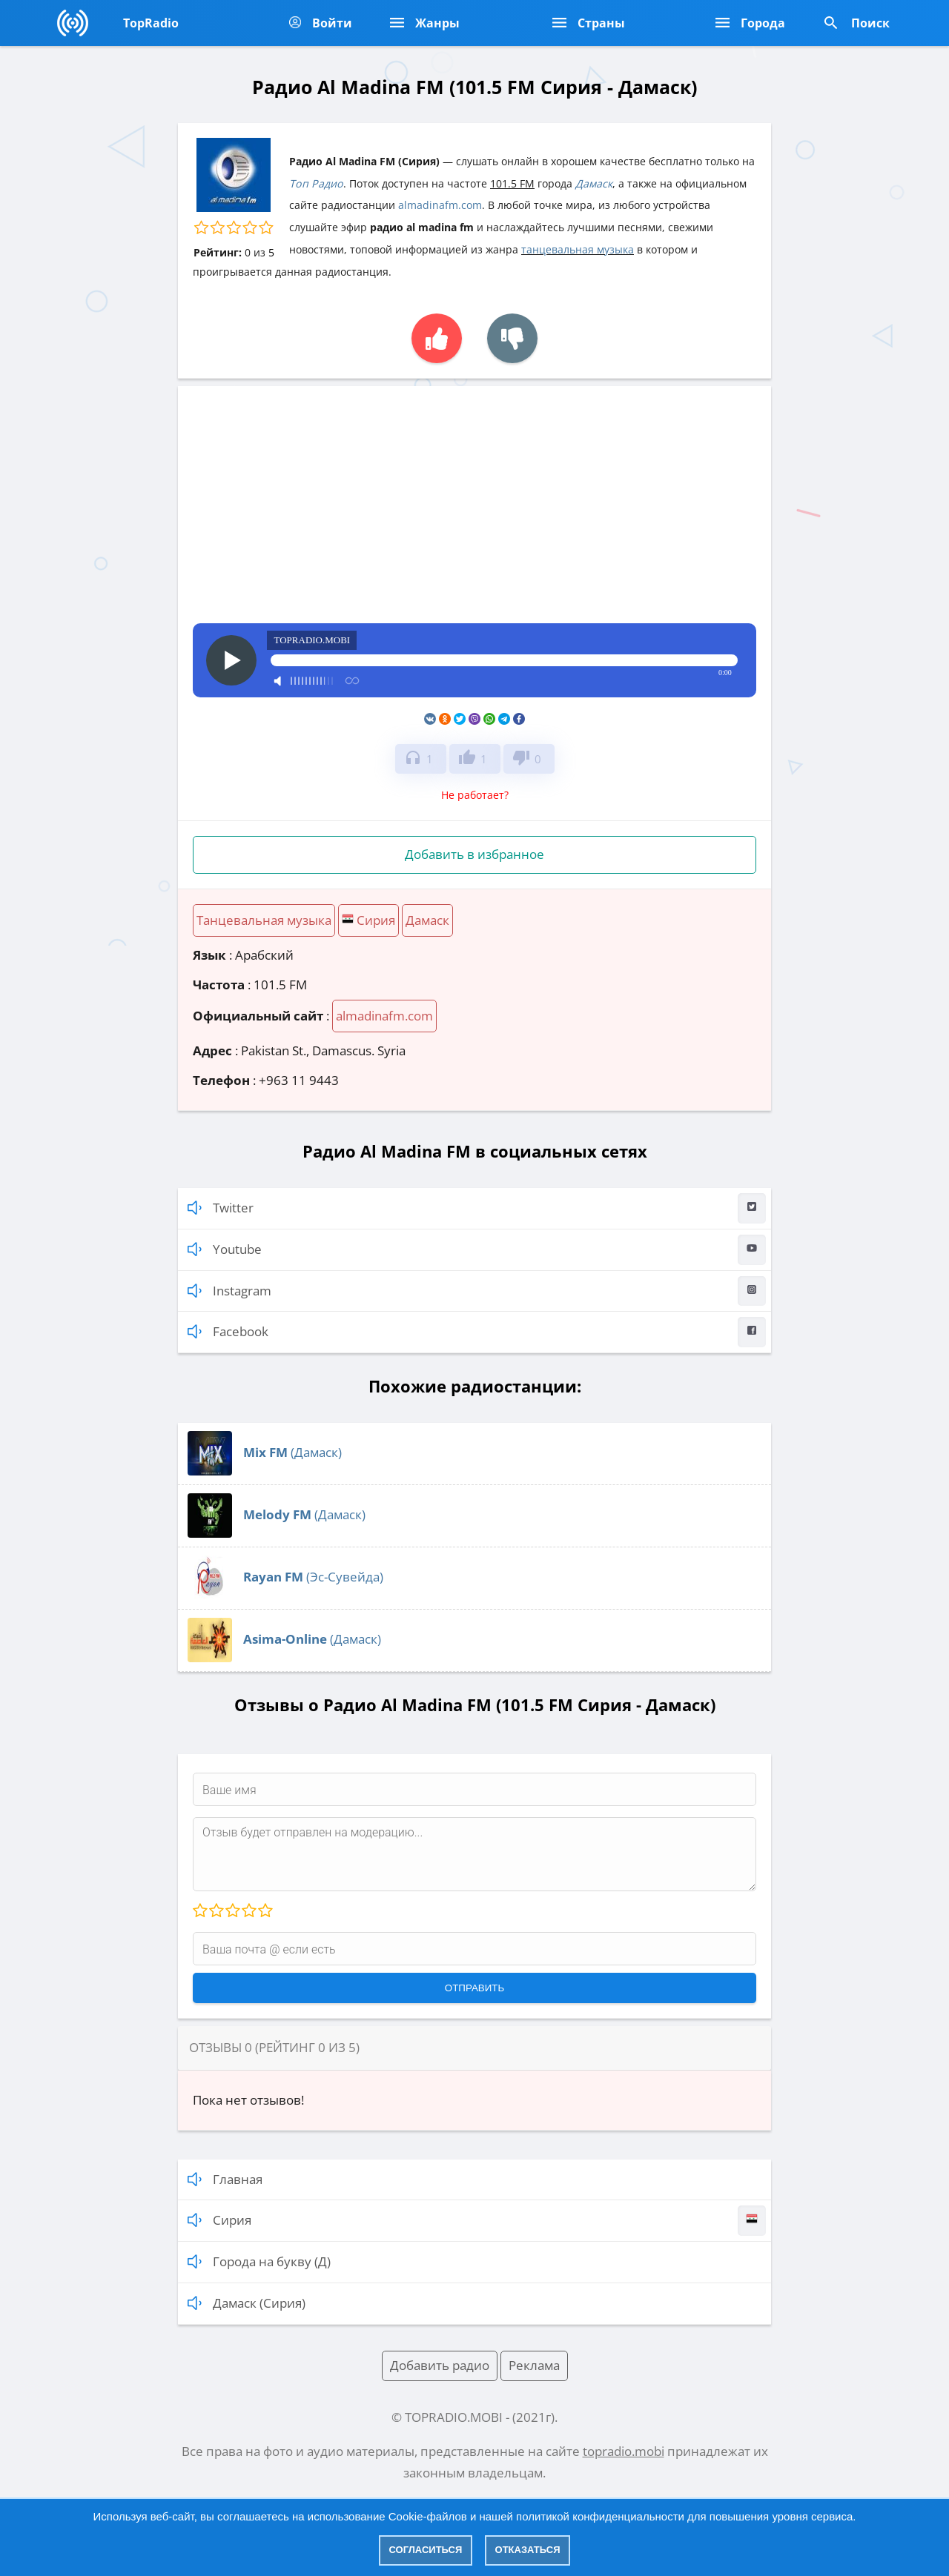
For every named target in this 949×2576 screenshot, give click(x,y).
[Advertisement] (474, 512)
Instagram (477, 1291)
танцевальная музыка (577, 249)
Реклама (534, 2365)
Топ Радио (316, 183)
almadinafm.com (440, 205)
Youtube (477, 1250)
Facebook (477, 1332)
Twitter (477, 1208)
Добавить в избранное (474, 854)
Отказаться (528, 2549)
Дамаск (593, 183)
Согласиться (426, 2549)
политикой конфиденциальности (600, 2516)
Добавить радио (439, 2365)
